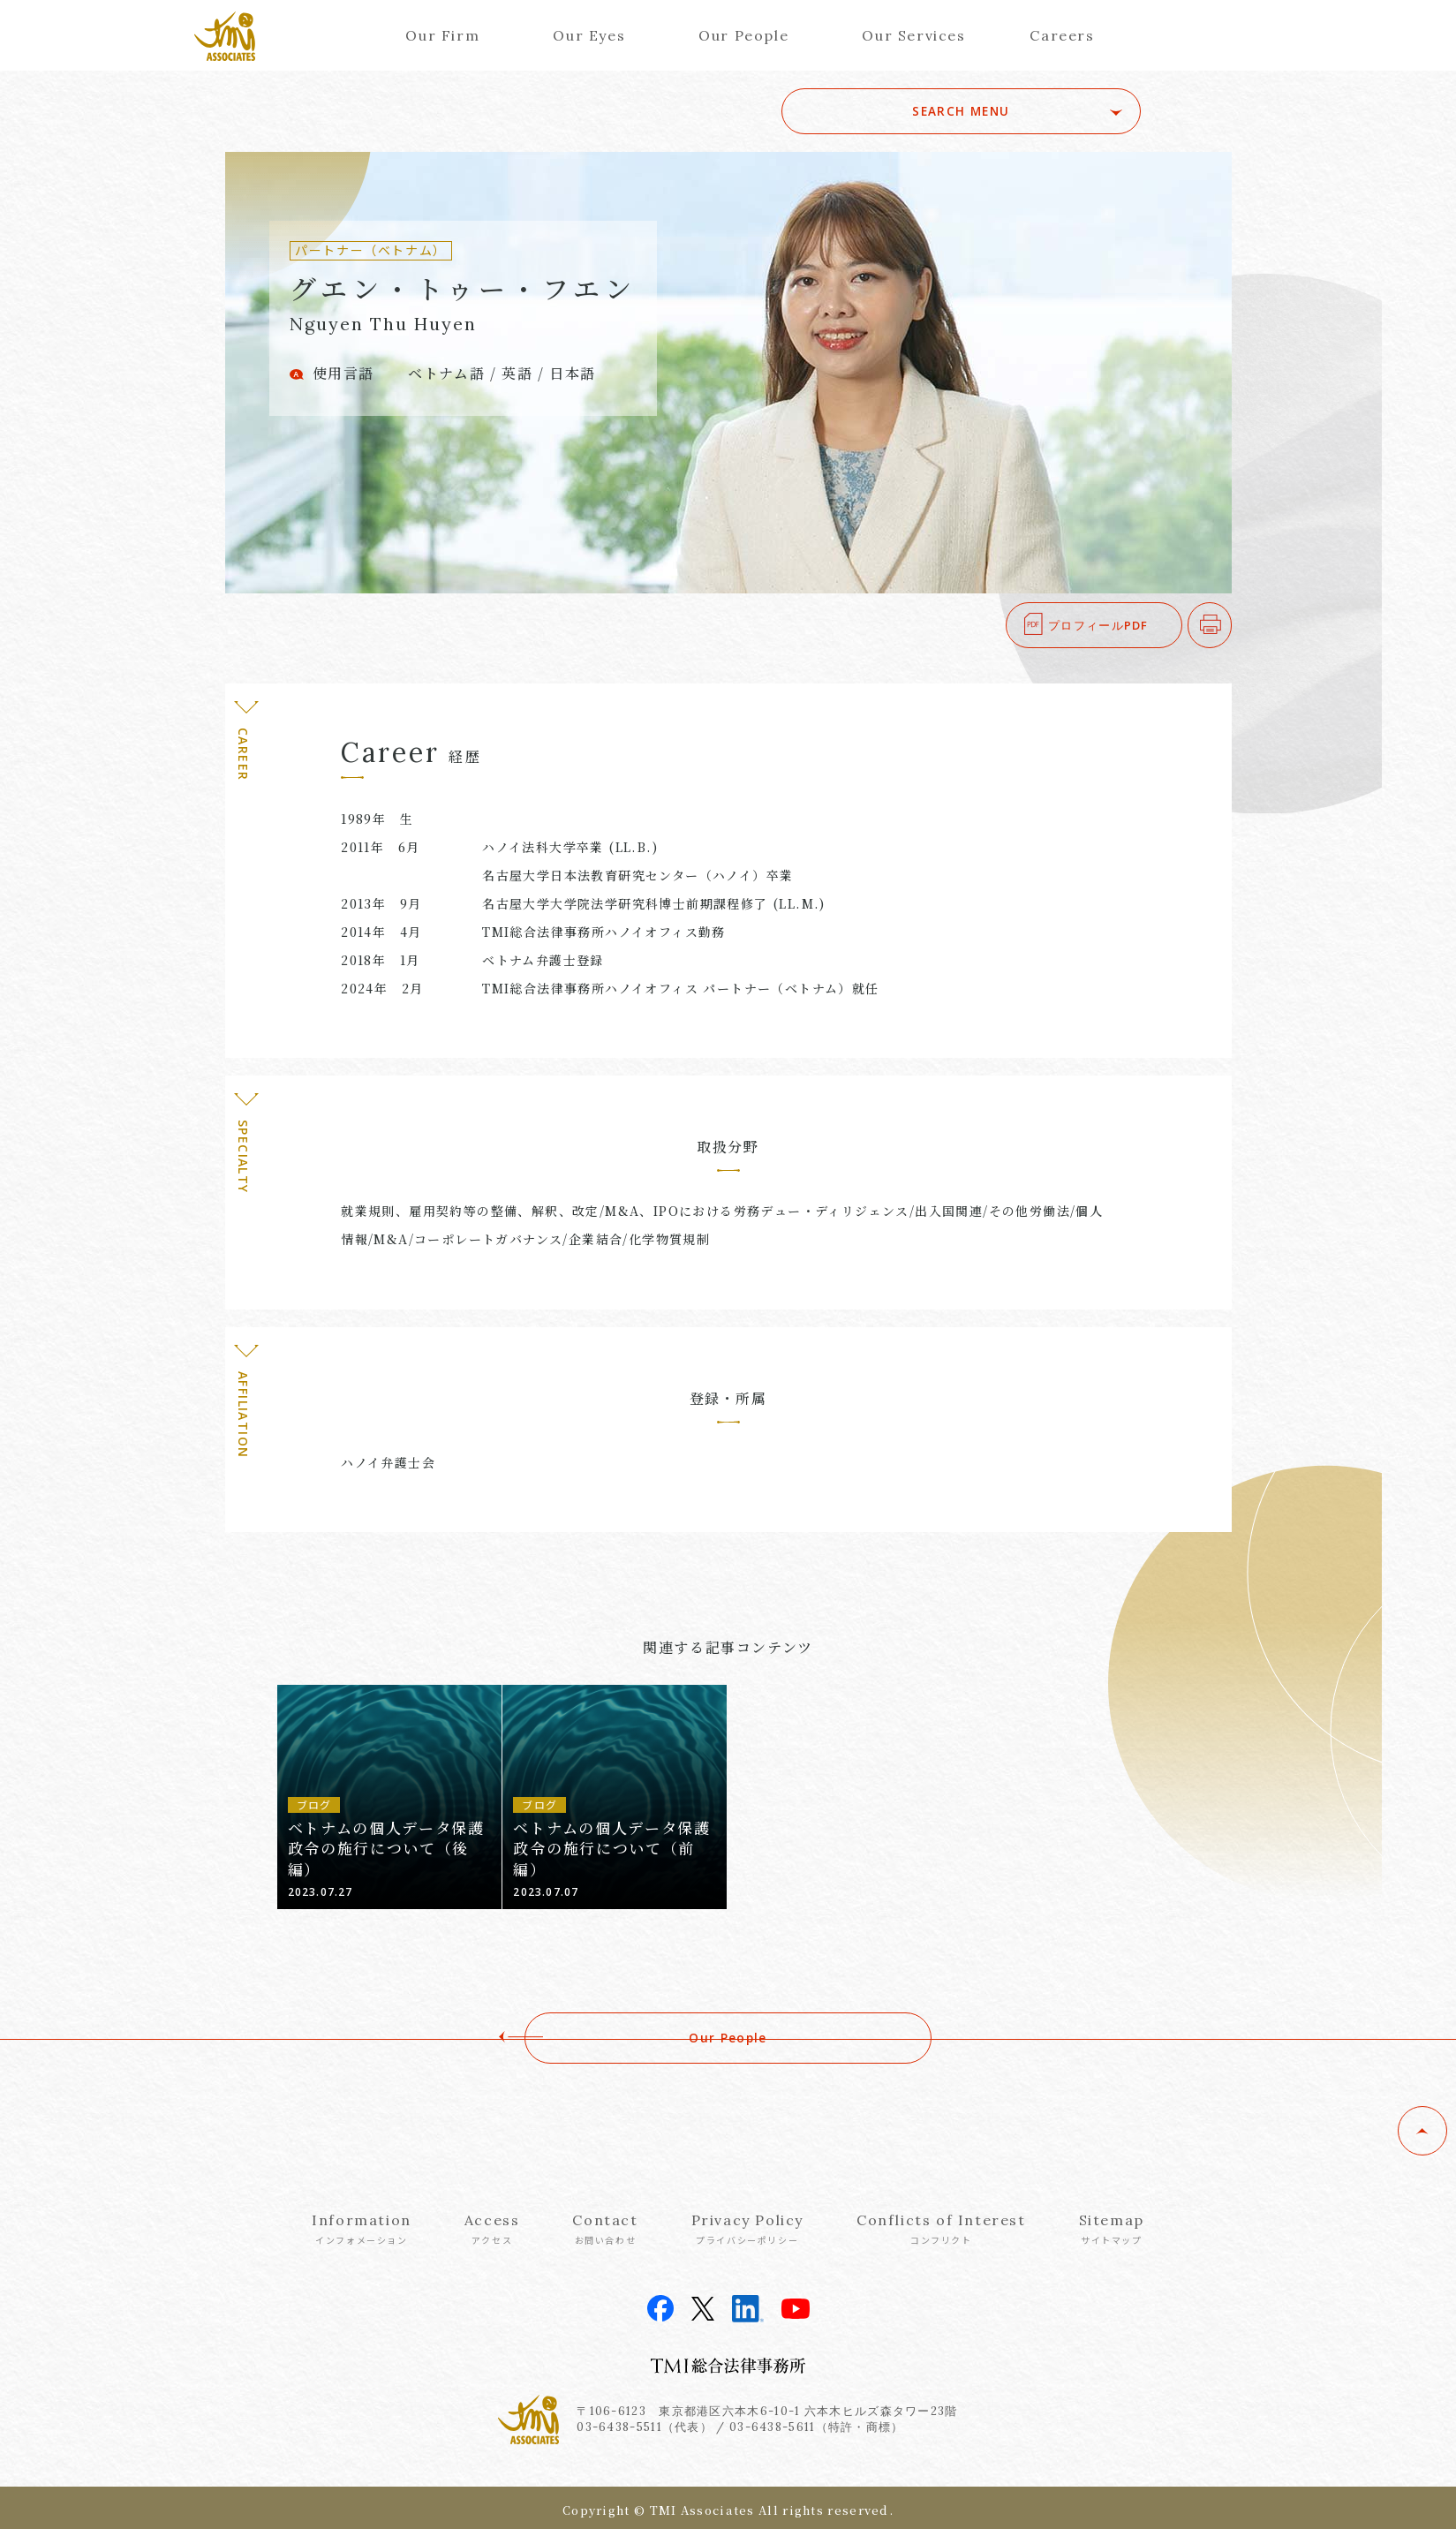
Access (492, 2228)
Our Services (913, 35)
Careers (1062, 35)
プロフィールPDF (1098, 625)
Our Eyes (589, 35)
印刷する (1231, 625)
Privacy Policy (747, 2228)
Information (361, 2228)
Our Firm (442, 35)
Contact (604, 2228)
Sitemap (1111, 2228)
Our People (743, 35)
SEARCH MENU (1017, 111)
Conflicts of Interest (941, 2228)
